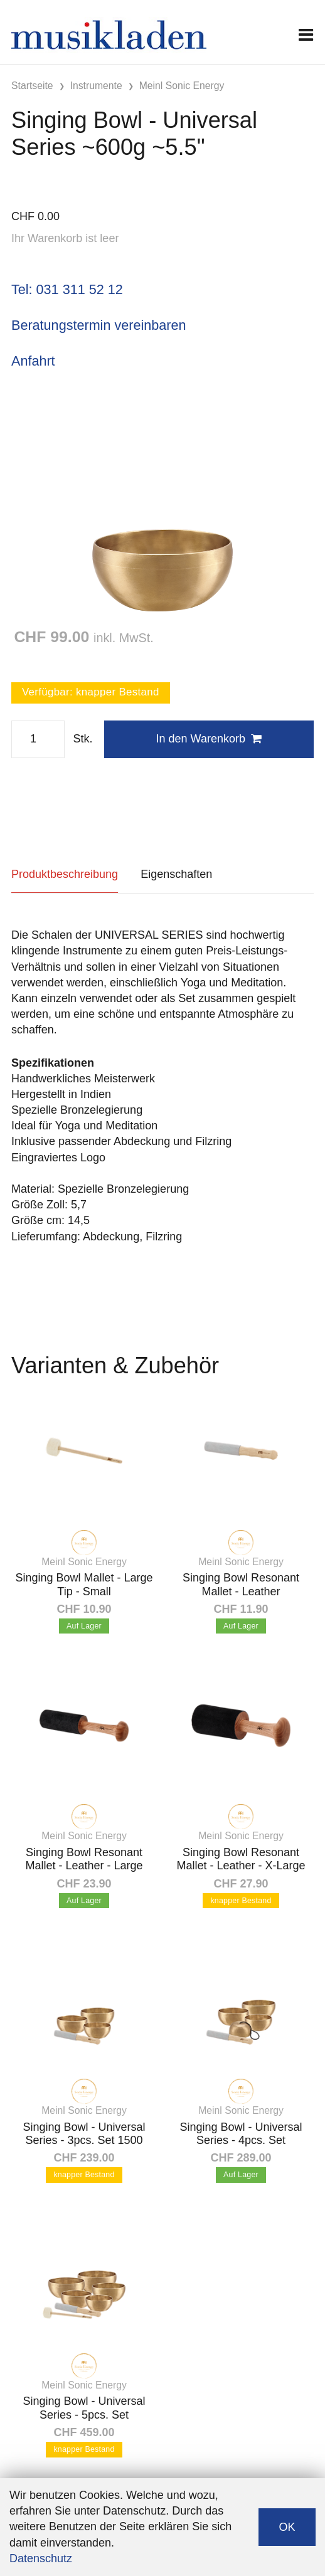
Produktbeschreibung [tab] (64, 874)
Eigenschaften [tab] (176, 874)
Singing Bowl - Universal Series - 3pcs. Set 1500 (84, 2134)
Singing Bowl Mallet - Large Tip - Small (83, 1584)
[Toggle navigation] (306, 35)
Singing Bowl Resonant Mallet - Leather (241, 1584)
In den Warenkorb (209, 738)
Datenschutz (40, 2558)
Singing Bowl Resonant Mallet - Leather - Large (83, 1859)
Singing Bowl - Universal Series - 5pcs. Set (84, 2408)
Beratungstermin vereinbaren (98, 325)
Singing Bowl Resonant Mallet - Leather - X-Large (240, 1859)
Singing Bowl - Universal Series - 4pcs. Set (240, 2134)
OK (287, 2527)
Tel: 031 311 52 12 (67, 289)
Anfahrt (33, 361)
